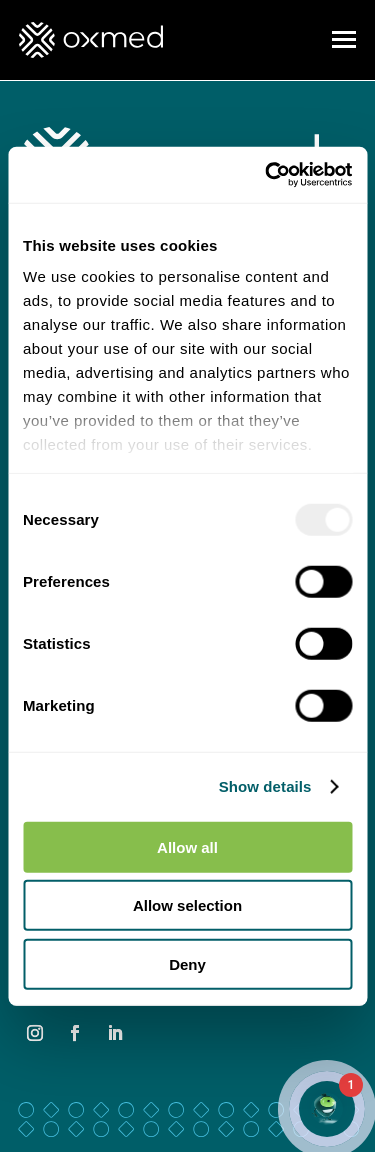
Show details (265, 786)
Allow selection (187, 905)
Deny (187, 963)
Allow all (187, 846)
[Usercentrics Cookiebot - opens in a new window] (267, 175)
